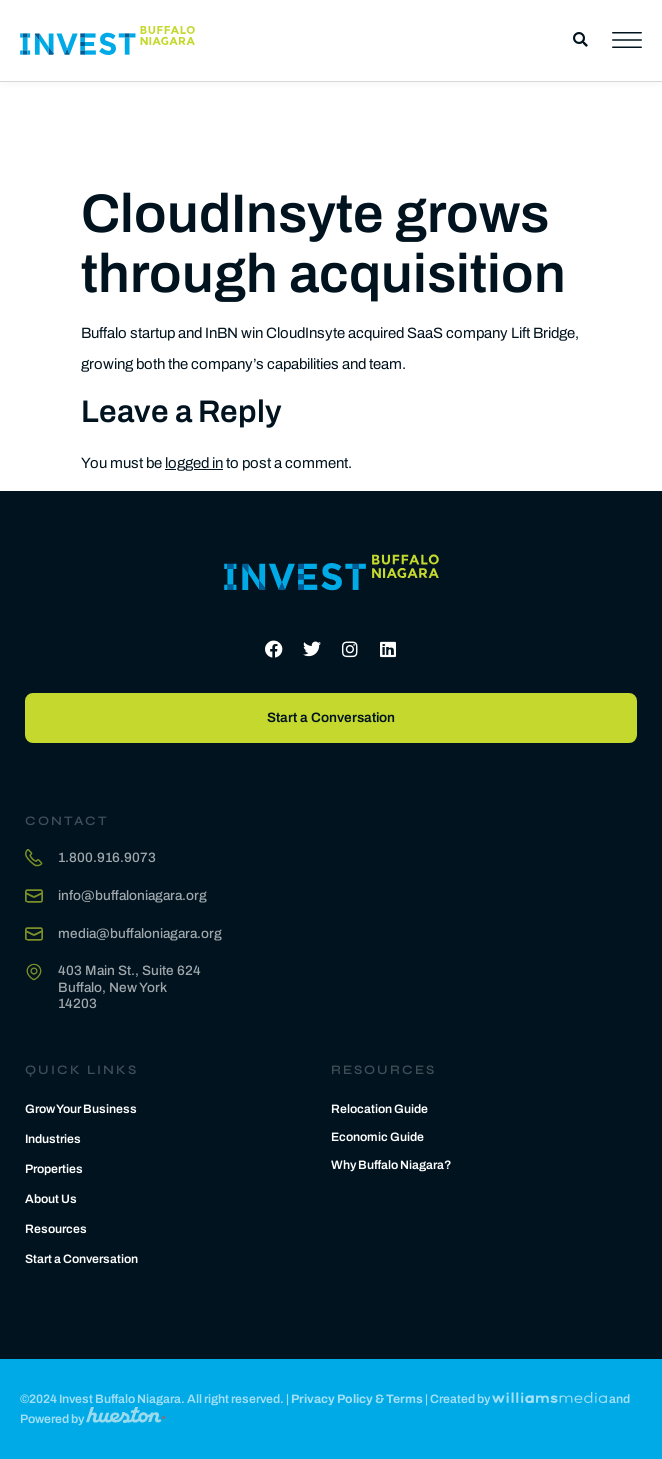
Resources (56, 1229)
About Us (51, 1199)
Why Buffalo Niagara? (391, 1165)
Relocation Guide (379, 1109)
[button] (580, 40)
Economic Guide (377, 1137)
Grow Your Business (81, 1109)
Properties (54, 1169)
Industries (53, 1139)
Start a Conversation (81, 1259)
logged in (194, 463)
